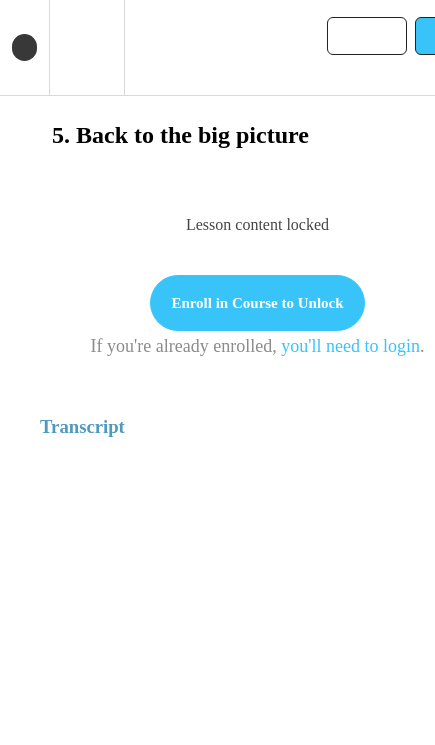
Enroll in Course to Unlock (257, 303)
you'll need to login (350, 346)
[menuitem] (86, 47)
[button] (24, 47)
